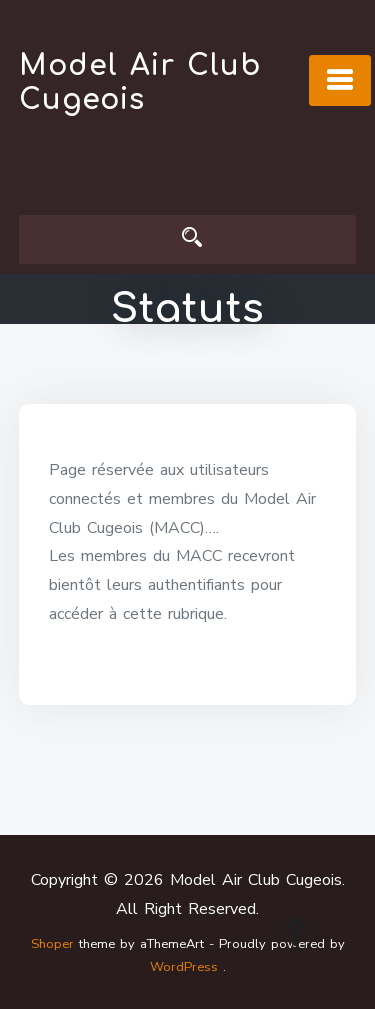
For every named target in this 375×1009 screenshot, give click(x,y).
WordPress (184, 967)
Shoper (52, 944)
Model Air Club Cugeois (140, 83)
